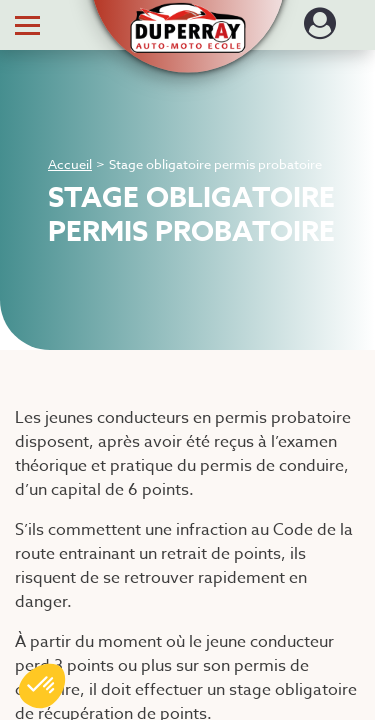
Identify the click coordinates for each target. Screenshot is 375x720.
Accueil (70, 164)
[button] (187, 17)
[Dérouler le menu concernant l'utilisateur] (320, 30)
